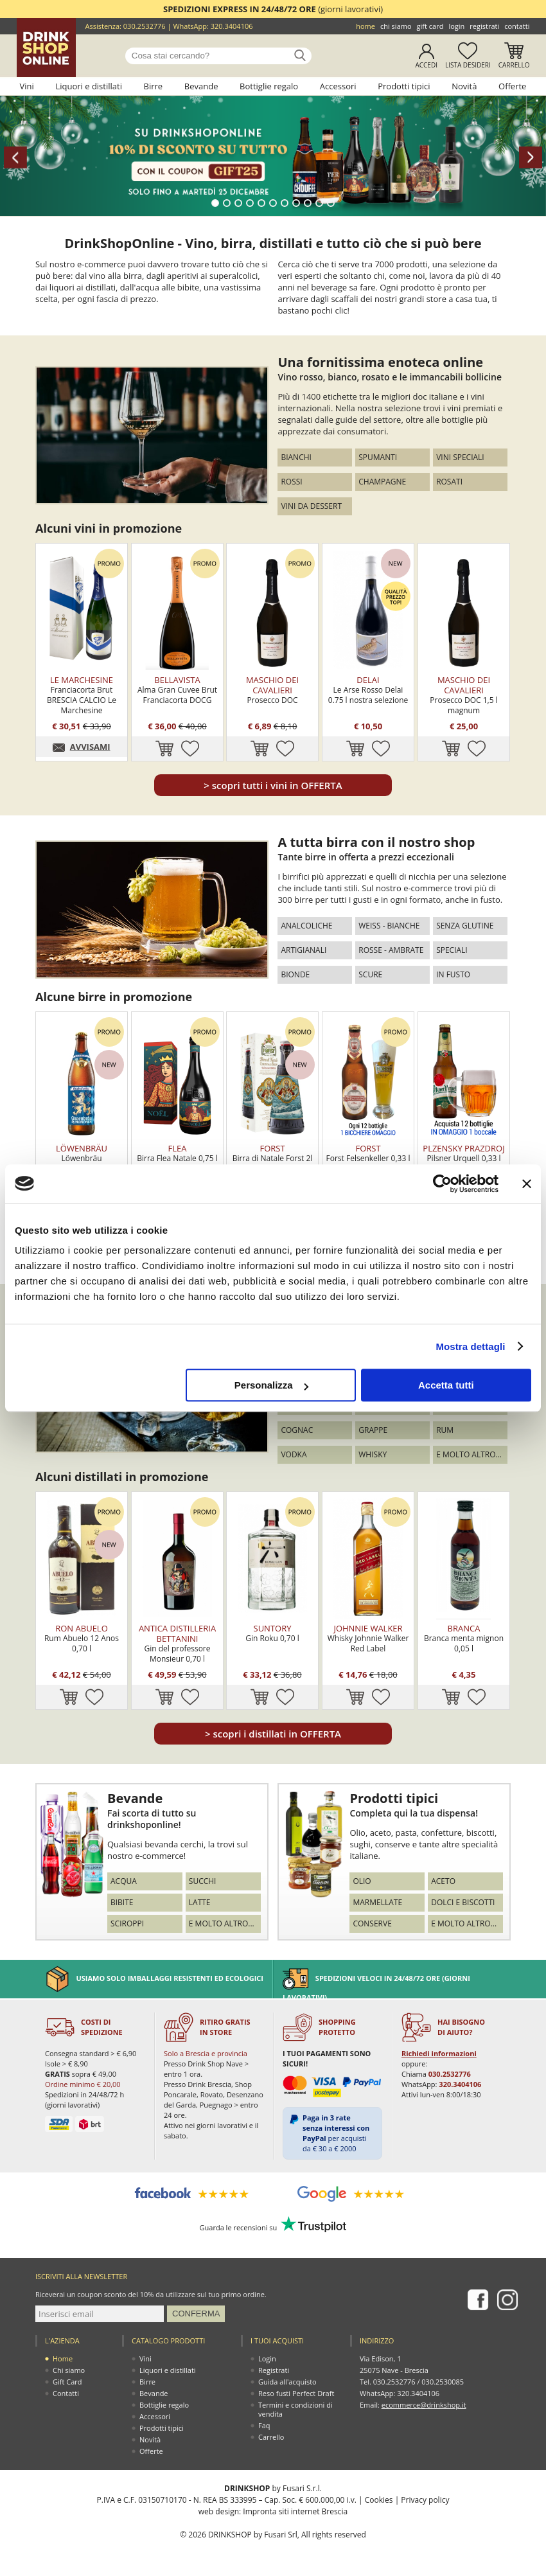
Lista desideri (468, 64)
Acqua (123, 1881)
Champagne (382, 481)
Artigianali (303, 950)
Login (456, 26)
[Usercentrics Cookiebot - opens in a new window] (442, 1183)
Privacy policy (425, 2499)
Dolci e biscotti (463, 1902)
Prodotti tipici (404, 86)
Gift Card (430, 26)
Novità (464, 86)
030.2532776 (144, 26)
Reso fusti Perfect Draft (296, 2393)
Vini (27, 86)
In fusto (453, 974)
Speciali (452, 950)
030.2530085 (442, 2381)
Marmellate (377, 1902)
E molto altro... (469, 1454)
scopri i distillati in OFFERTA (273, 1733)
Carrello (514, 64)
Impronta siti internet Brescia (295, 2511)
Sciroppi (127, 1923)
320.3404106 (232, 26)
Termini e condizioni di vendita (295, 2409)
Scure (370, 974)
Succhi (202, 1881)
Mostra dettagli (470, 1346)
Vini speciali (460, 457)
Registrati (484, 26)
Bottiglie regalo (269, 86)
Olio (362, 1881)
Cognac (297, 1430)
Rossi (291, 481)
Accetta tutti (446, 1385)
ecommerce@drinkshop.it (424, 2405)
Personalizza (271, 1385)
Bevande (201, 86)
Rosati (449, 481)
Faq (264, 2425)
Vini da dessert (311, 506)
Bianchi (296, 457)
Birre (153, 86)
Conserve (372, 1923)
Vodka (293, 1454)
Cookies (379, 2499)
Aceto (443, 1881)
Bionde (295, 974)
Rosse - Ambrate (390, 950)
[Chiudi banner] (526, 1183)
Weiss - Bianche (388, 925)
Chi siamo (396, 26)
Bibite (121, 1902)
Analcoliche (306, 925)
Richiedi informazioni (439, 2053)
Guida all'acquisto (287, 2381)
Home (365, 26)
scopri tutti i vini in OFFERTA (273, 785)
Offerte (512, 86)
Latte (200, 1902)
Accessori (338, 86)
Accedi (426, 64)
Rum (445, 1430)
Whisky (372, 1454)
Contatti (516, 26)
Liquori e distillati (88, 86)
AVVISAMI (90, 746)
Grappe (372, 1430)
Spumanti (377, 457)
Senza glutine (464, 925)
